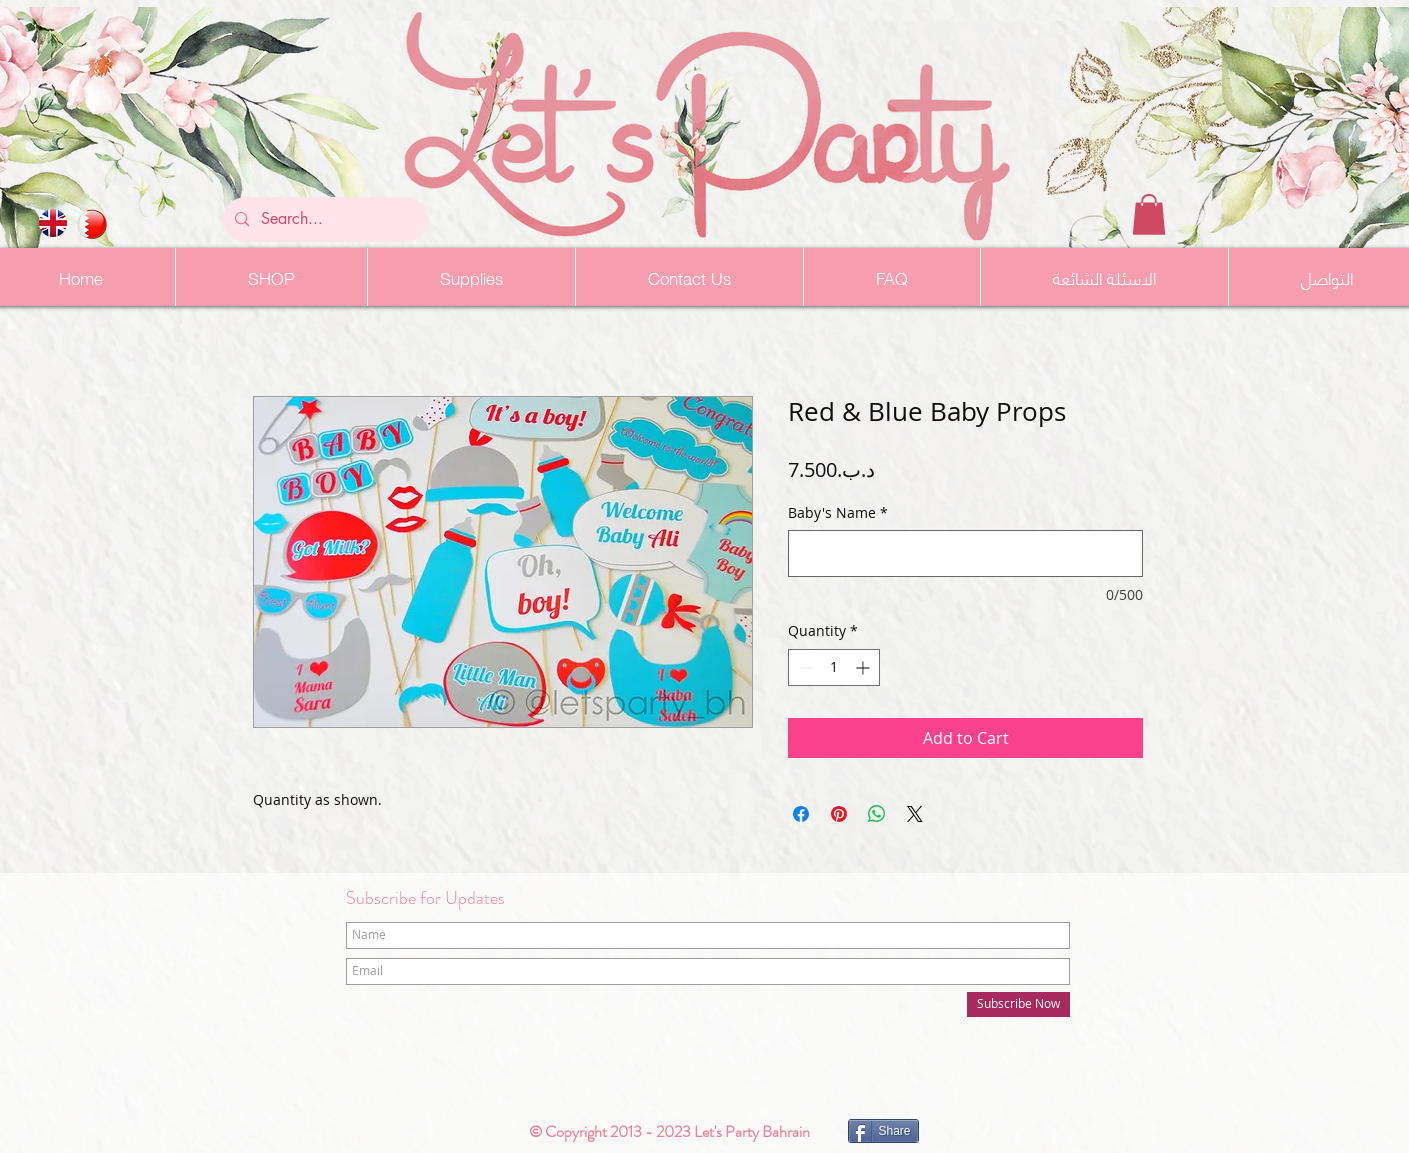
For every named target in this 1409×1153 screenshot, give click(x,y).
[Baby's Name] (965, 553)
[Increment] (864, 667)
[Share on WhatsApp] (877, 814)
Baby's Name (838, 512)
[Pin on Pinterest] (839, 814)
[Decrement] (803, 667)
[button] (1149, 214)
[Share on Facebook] (801, 814)
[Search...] (323, 219)
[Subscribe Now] (1018, 1004)
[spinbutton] (834, 667)
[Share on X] (915, 814)
